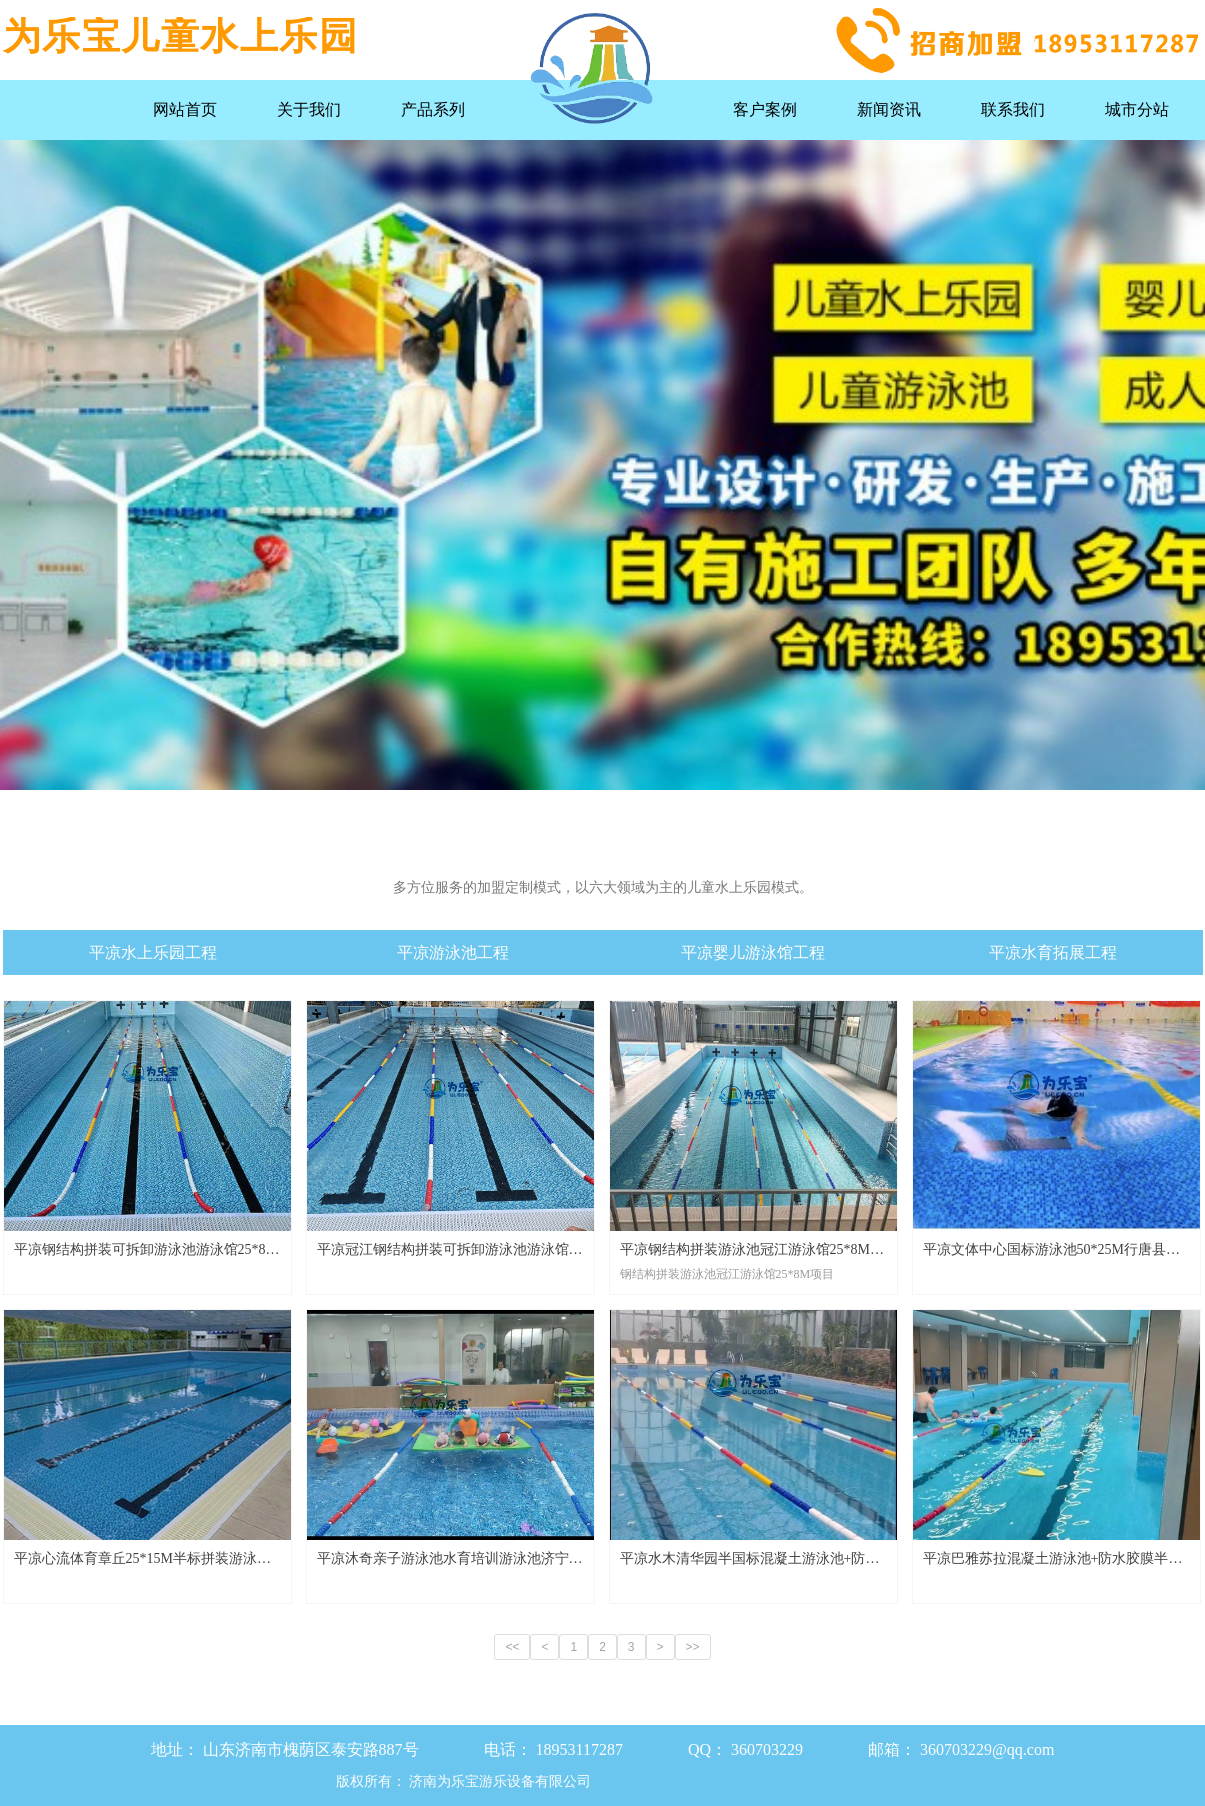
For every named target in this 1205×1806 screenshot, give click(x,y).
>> (693, 1647)
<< (512, 1647)
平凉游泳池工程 (453, 952)
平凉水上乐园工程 (153, 952)
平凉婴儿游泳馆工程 (753, 952)
